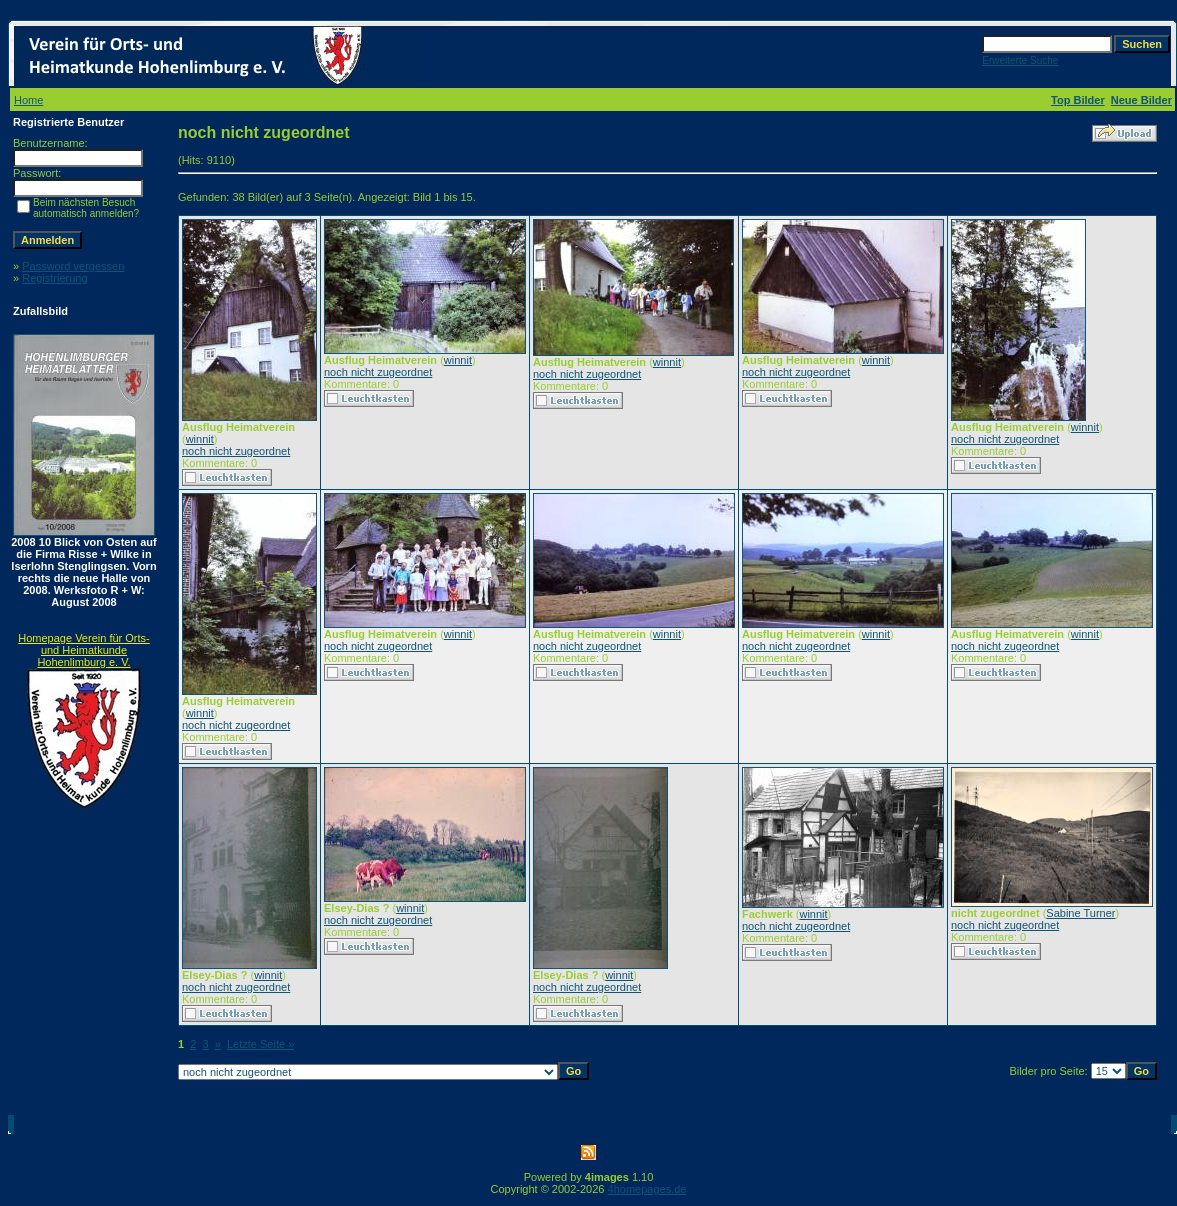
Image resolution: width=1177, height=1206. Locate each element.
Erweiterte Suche (1020, 60)
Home (28, 100)
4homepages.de (647, 1189)
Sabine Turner (1080, 913)
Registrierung (54, 278)
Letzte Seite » (260, 1044)
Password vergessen (73, 266)
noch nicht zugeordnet (236, 451)
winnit (200, 439)
